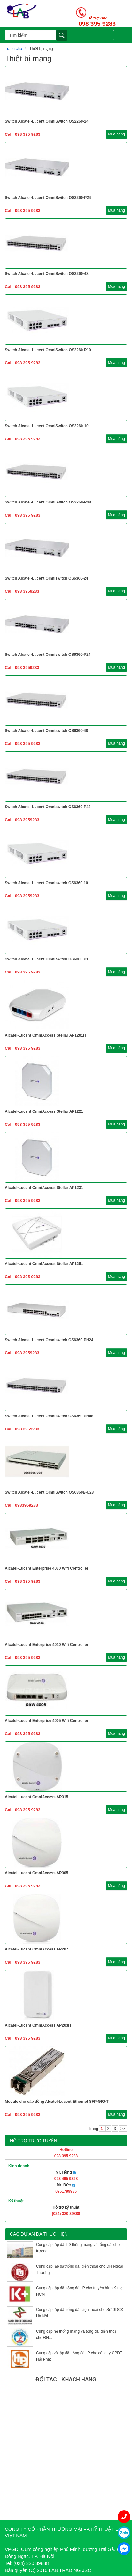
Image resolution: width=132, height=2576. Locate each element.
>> (122, 2128)
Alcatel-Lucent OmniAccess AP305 (36, 1873)
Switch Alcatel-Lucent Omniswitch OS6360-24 (46, 578)
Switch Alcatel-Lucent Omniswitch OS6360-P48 (47, 807)
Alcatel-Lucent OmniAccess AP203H (38, 2025)
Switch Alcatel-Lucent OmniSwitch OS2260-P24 (48, 197)
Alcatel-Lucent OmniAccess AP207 (36, 1949)
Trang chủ (13, 49)
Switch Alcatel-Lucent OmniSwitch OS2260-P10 (48, 350)
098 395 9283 (97, 23)
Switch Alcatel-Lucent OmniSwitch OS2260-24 (47, 121)
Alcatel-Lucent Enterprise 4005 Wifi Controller (46, 1721)
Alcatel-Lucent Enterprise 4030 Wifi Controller (46, 1568)
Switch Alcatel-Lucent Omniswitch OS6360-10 (46, 883)
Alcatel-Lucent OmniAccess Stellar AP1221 (44, 1111)
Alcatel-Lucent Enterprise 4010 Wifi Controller (46, 1644)
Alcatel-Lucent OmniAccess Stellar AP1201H (45, 1035)
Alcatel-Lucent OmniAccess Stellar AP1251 (44, 1264)
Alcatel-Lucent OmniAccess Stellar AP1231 (44, 1187)
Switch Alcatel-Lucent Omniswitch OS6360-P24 (47, 654)
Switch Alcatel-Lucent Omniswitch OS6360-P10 (47, 959)
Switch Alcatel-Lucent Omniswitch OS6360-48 (46, 730)
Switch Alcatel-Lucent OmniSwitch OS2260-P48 (48, 502)
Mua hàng (116, 134)
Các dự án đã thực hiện (39, 2234)
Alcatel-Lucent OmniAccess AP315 (36, 1797)
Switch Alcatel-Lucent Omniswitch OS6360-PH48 (49, 1416)
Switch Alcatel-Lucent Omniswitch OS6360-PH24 (49, 1340)
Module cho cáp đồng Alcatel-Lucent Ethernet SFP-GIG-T (57, 2101)
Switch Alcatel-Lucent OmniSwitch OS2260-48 (47, 273)
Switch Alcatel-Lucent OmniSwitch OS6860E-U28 (49, 1492)
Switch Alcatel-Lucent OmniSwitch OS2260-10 (47, 426)
